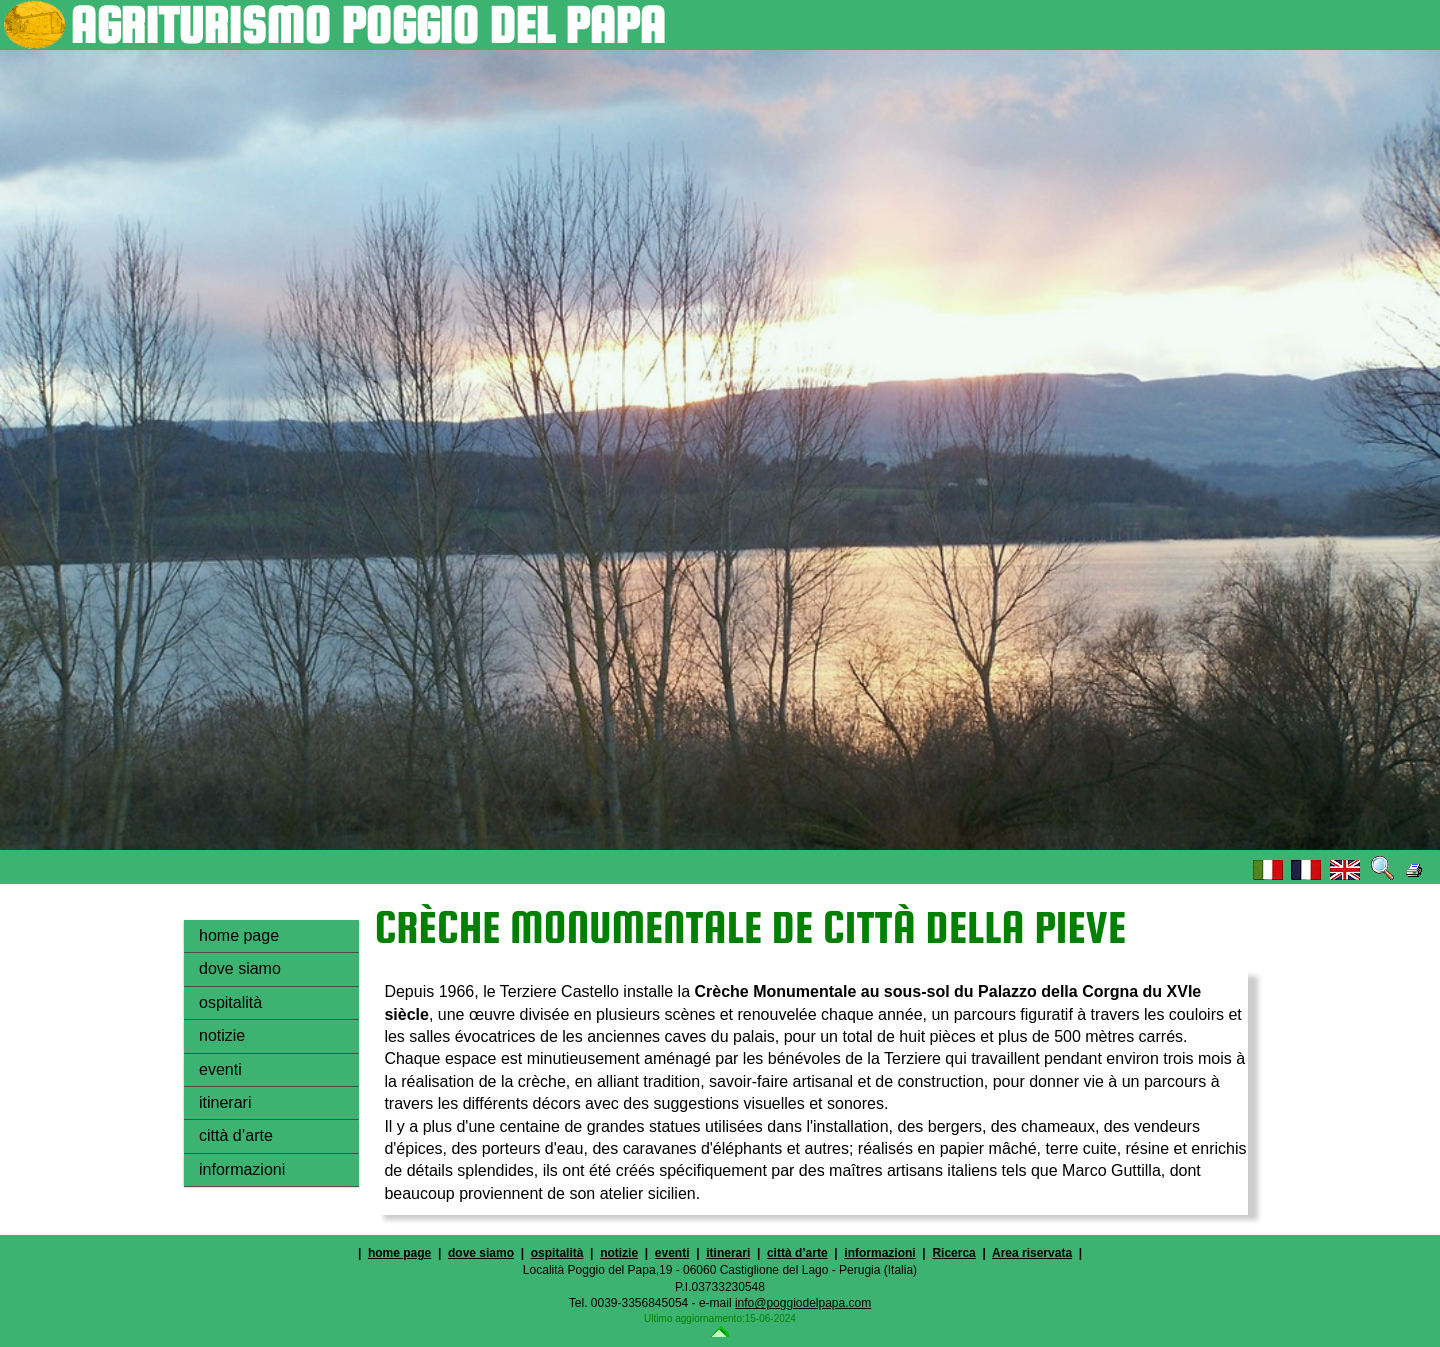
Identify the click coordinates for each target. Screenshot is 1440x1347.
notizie (222, 1035)
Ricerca (953, 1253)
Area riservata (1032, 1253)
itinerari (225, 1102)
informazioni (242, 1169)
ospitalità (230, 1002)
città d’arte (236, 1135)
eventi (220, 1069)
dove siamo (240, 968)
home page (239, 935)
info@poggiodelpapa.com (803, 1303)
